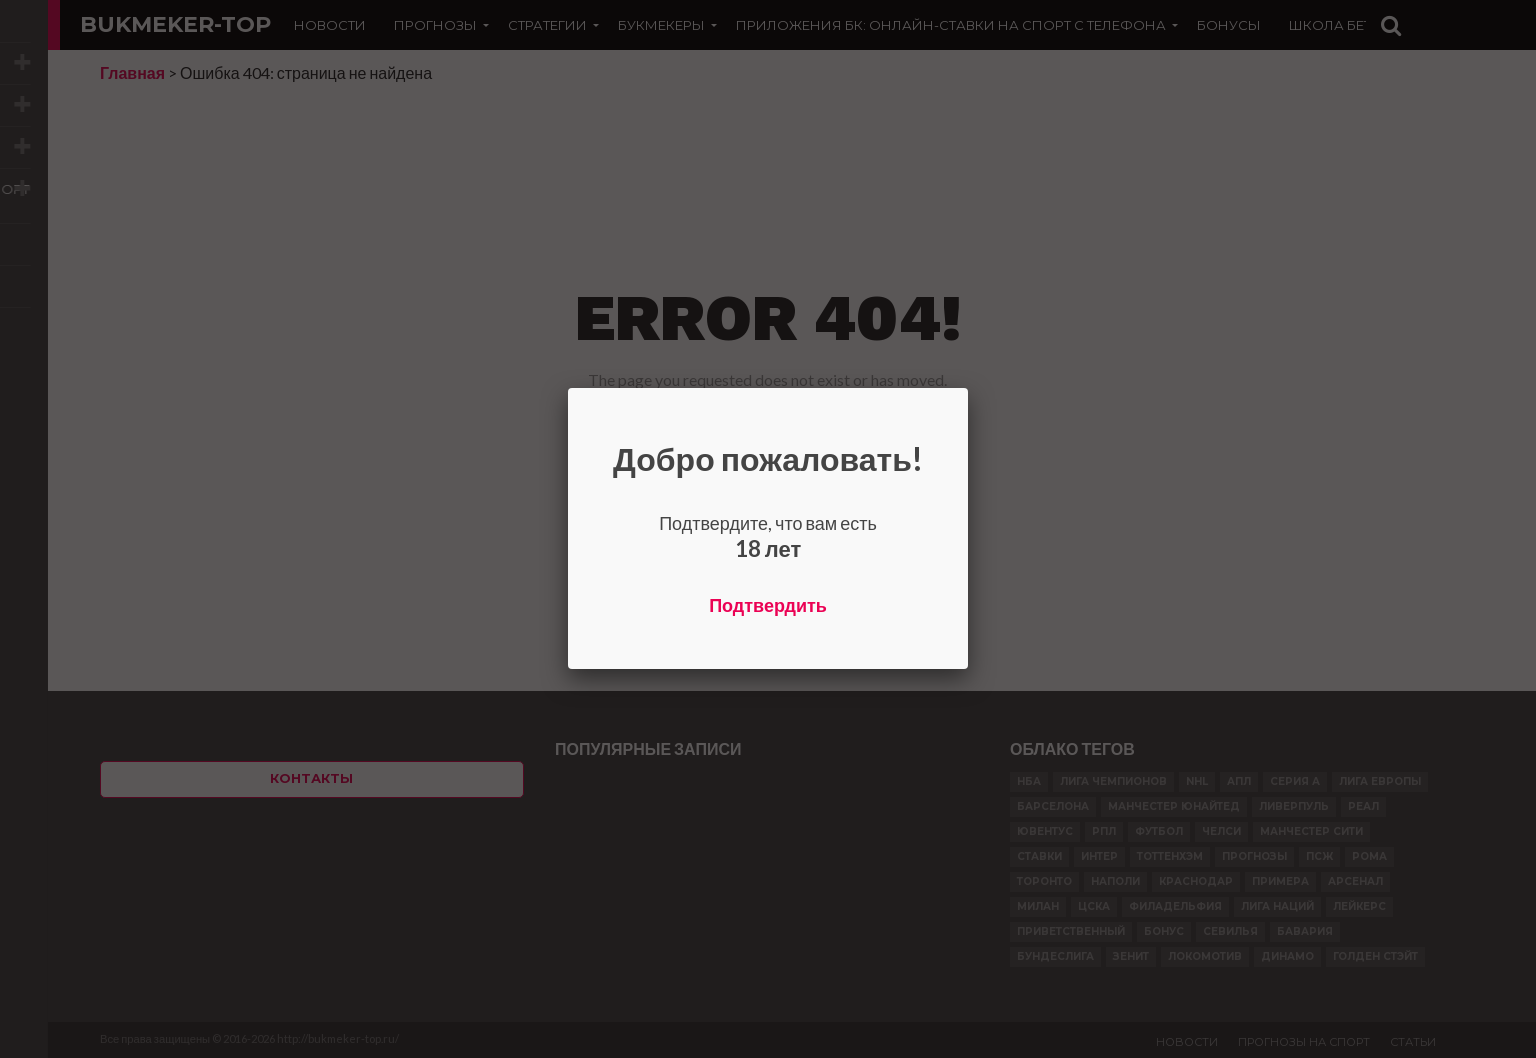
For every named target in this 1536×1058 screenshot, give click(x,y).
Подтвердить (768, 605)
